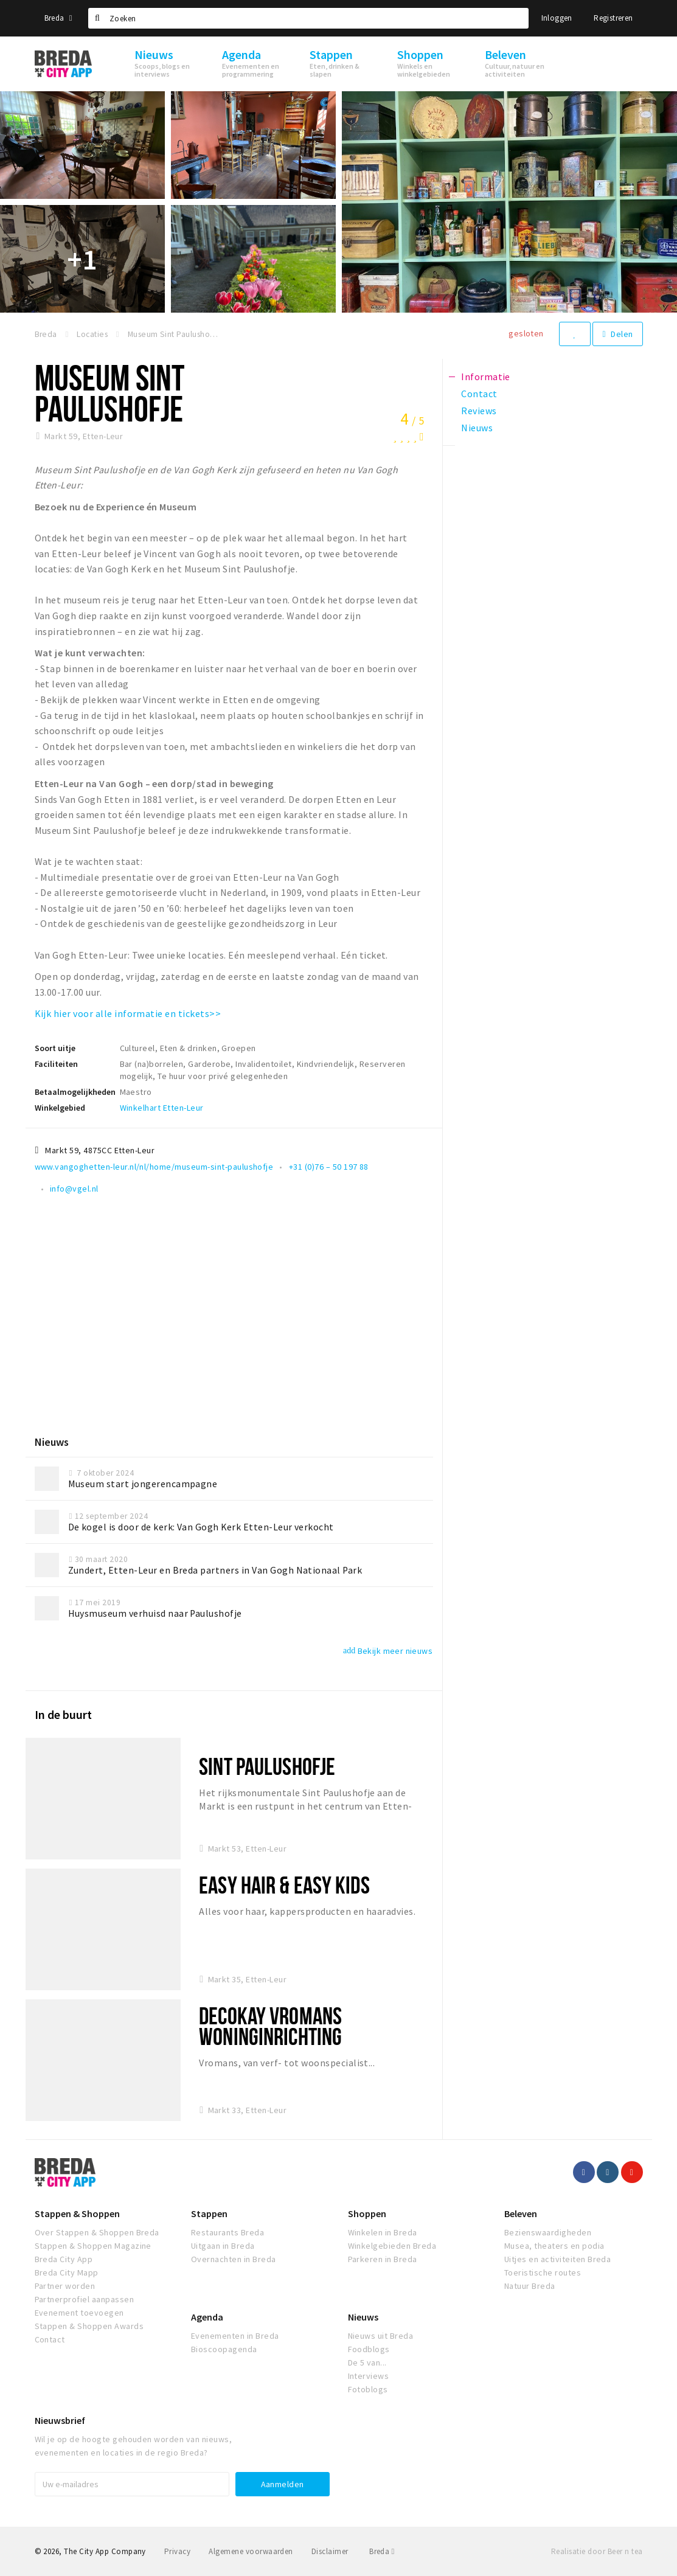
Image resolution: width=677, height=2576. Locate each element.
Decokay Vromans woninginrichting (270, 2025)
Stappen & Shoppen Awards (89, 2326)
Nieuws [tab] (477, 428)
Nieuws (363, 2317)
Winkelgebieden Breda (392, 2245)
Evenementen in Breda (235, 2335)
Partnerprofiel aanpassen (84, 2299)
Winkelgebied (60, 1107)
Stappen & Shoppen (77, 2213)
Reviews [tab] (478, 410)
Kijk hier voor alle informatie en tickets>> (128, 1013)
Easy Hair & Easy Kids (284, 1885)
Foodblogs (369, 2349)
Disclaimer (330, 2551)
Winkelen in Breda (382, 2232)
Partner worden (65, 2285)
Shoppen (367, 2213)
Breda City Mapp (67, 2272)
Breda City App (64, 2259)
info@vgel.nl (74, 1188)
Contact (50, 2339)
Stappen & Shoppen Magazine (93, 2245)
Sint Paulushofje (267, 1766)
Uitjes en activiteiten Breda (557, 2259)
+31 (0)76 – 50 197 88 (329, 1166)
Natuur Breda (529, 2285)
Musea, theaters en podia (554, 2245)
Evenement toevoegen (79, 2312)
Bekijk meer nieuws (387, 1651)
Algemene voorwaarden (251, 2551)
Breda (58, 18)
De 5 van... (367, 2362)
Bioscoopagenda (224, 2349)
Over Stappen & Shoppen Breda (97, 2232)
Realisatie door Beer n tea (596, 2551)
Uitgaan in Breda (223, 2245)
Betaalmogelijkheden (75, 1091)
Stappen (209, 2213)
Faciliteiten (56, 1063)
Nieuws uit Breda (381, 2335)
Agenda (207, 2317)
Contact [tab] (479, 393)
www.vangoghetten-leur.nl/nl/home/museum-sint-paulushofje (154, 1166)
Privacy (177, 2551)
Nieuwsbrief (60, 2420)
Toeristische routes (542, 2272)
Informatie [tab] (485, 376)
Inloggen (556, 18)
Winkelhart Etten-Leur (162, 1107)
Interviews (368, 2375)
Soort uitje (55, 1048)
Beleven (520, 2213)
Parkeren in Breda (382, 2259)
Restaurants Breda (227, 2232)
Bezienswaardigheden (547, 2232)
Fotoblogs (368, 2389)
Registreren (613, 18)
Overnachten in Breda (233, 2259)
